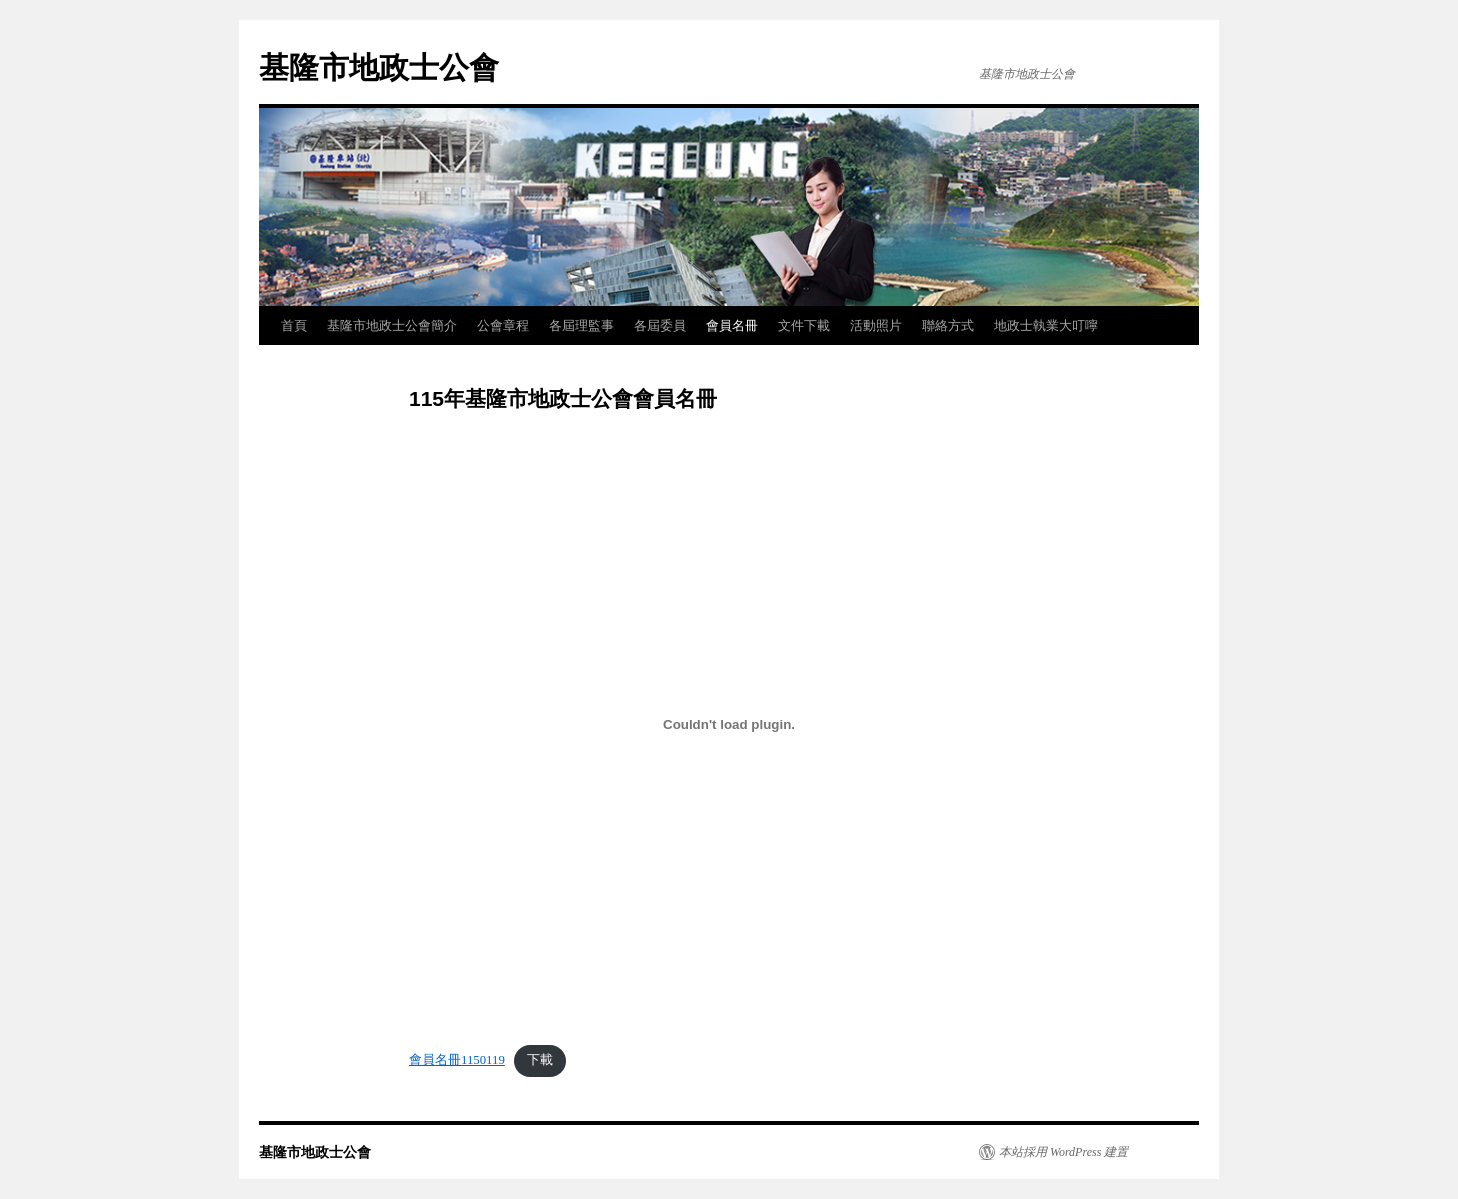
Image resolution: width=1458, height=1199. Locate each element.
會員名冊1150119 (457, 1060)
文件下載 (804, 325)
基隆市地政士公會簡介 (392, 325)
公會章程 (503, 325)
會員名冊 (732, 325)
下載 (540, 1060)
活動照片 (876, 325)
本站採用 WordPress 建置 (1063, 1152)
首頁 (294, 325)
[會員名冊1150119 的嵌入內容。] (729, 724)
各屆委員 (660, 325)
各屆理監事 (581, 325)
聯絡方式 (948, 325)
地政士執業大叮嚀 (1046, 325)
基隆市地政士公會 (379, 67)
